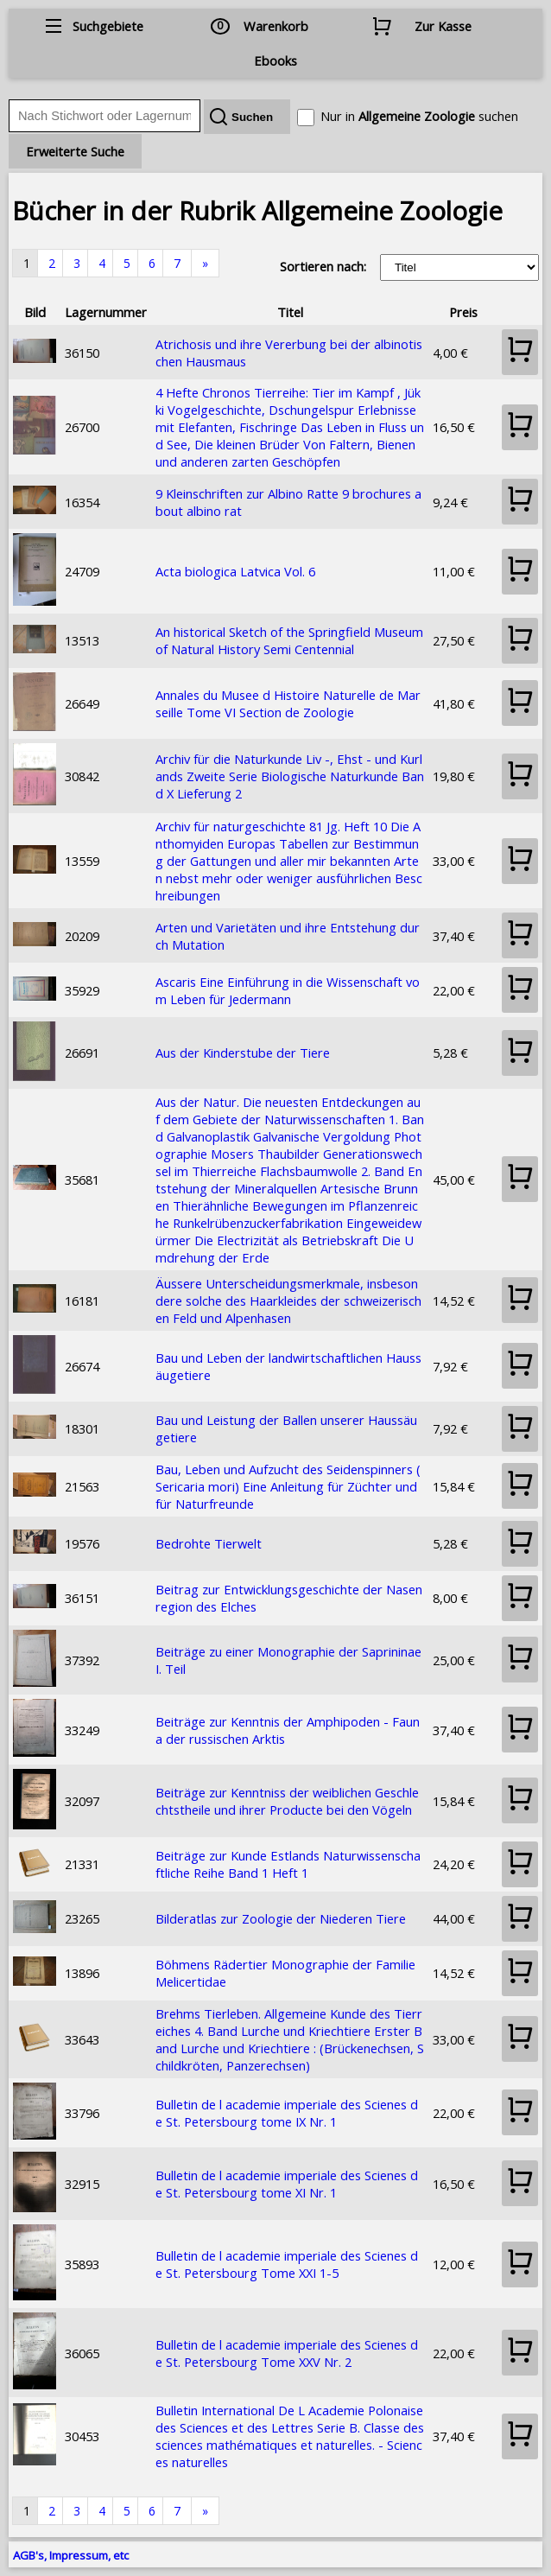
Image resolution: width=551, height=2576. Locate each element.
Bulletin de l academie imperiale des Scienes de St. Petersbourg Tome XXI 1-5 (286, 2264)
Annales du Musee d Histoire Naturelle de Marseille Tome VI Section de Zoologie (288, 703)
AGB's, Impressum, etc (71, 2555)
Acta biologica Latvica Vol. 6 (235, 571)
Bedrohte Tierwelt (208, 1543)
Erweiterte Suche (75, 151)
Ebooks (275, 60)
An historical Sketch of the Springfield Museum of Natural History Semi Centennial (289, 640)
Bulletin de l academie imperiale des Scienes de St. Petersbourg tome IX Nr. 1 (286, 2113)
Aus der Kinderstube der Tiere (242, 1052)
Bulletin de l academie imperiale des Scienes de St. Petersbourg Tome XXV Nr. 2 (286, 2353)
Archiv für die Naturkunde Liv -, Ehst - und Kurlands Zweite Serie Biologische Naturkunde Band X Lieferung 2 (289, 776)
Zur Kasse (443, 26)
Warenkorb (276, 26)
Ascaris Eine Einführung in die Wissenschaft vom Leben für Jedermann (287, 990)
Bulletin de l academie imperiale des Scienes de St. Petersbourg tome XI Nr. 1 (286, 2183)
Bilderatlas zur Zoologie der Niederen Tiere (280, 1918)
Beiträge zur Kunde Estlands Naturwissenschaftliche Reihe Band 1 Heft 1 (288, 1864)
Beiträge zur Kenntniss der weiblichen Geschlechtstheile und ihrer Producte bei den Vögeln (287, 1801)
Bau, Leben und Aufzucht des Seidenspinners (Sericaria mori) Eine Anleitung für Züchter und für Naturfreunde (288, 1486)
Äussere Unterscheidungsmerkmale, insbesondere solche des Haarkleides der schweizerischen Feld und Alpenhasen (288, 1300)
